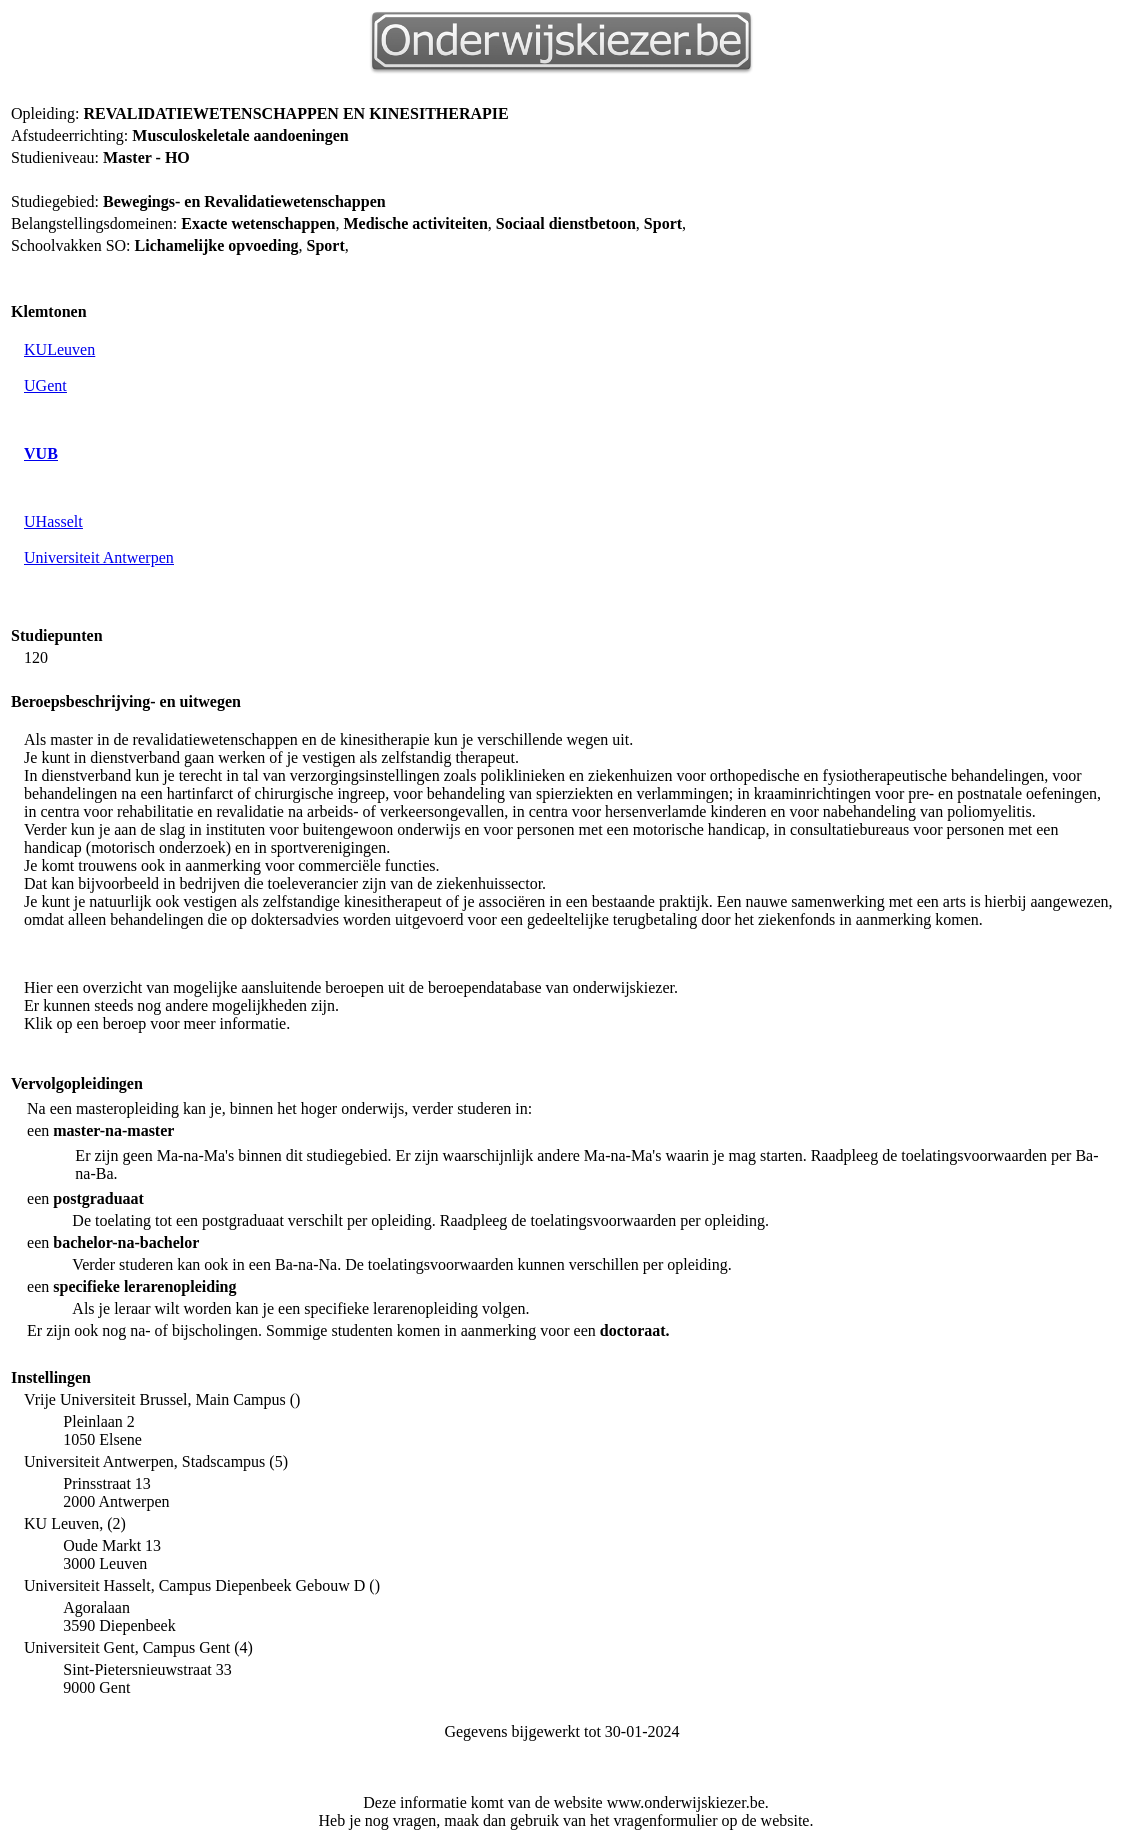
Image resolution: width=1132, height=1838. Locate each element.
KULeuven (59, 349)
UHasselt (53, 521)
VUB (41, 453)
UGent (45, 385)
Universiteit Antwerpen (99, 557)
